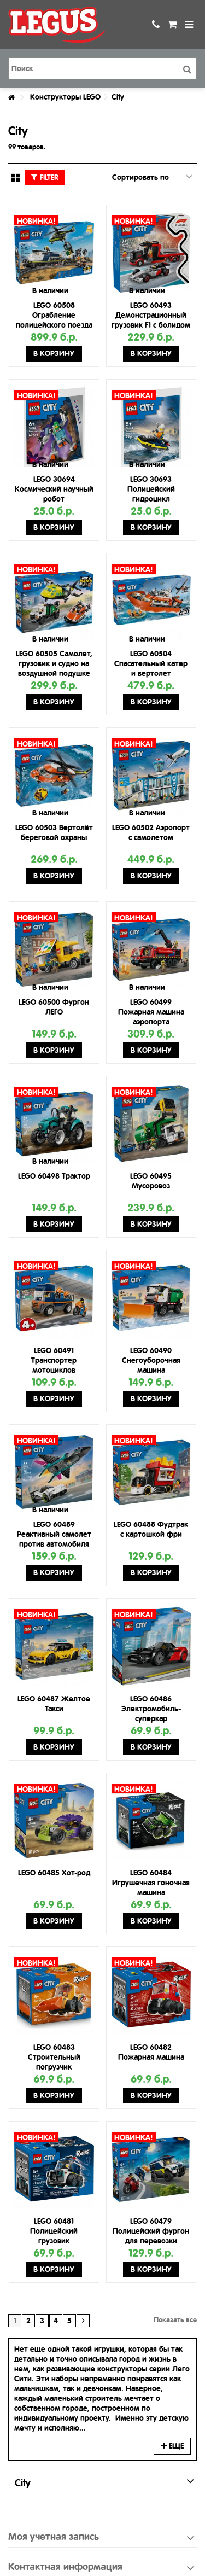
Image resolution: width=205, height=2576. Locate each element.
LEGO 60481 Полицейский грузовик (54, 2231)
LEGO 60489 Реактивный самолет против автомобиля (54, 1534)
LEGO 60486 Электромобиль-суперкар (151, 1708)
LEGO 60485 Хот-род (54, 1872)
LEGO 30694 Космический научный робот (54, 489)
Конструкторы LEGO (65, 96)
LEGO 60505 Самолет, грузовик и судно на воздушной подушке (54, 663)
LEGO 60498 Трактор (54, 1176)
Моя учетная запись (53, 2536)
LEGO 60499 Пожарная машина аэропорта (151, 1012)
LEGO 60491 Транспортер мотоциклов (54, 1360)
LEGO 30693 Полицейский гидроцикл (151, 489)
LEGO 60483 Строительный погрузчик (54, 2057)
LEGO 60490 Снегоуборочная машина (151, 1360)
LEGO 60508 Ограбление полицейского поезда (54, 315)
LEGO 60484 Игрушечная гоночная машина (151, 1882)
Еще (172, 2445)
